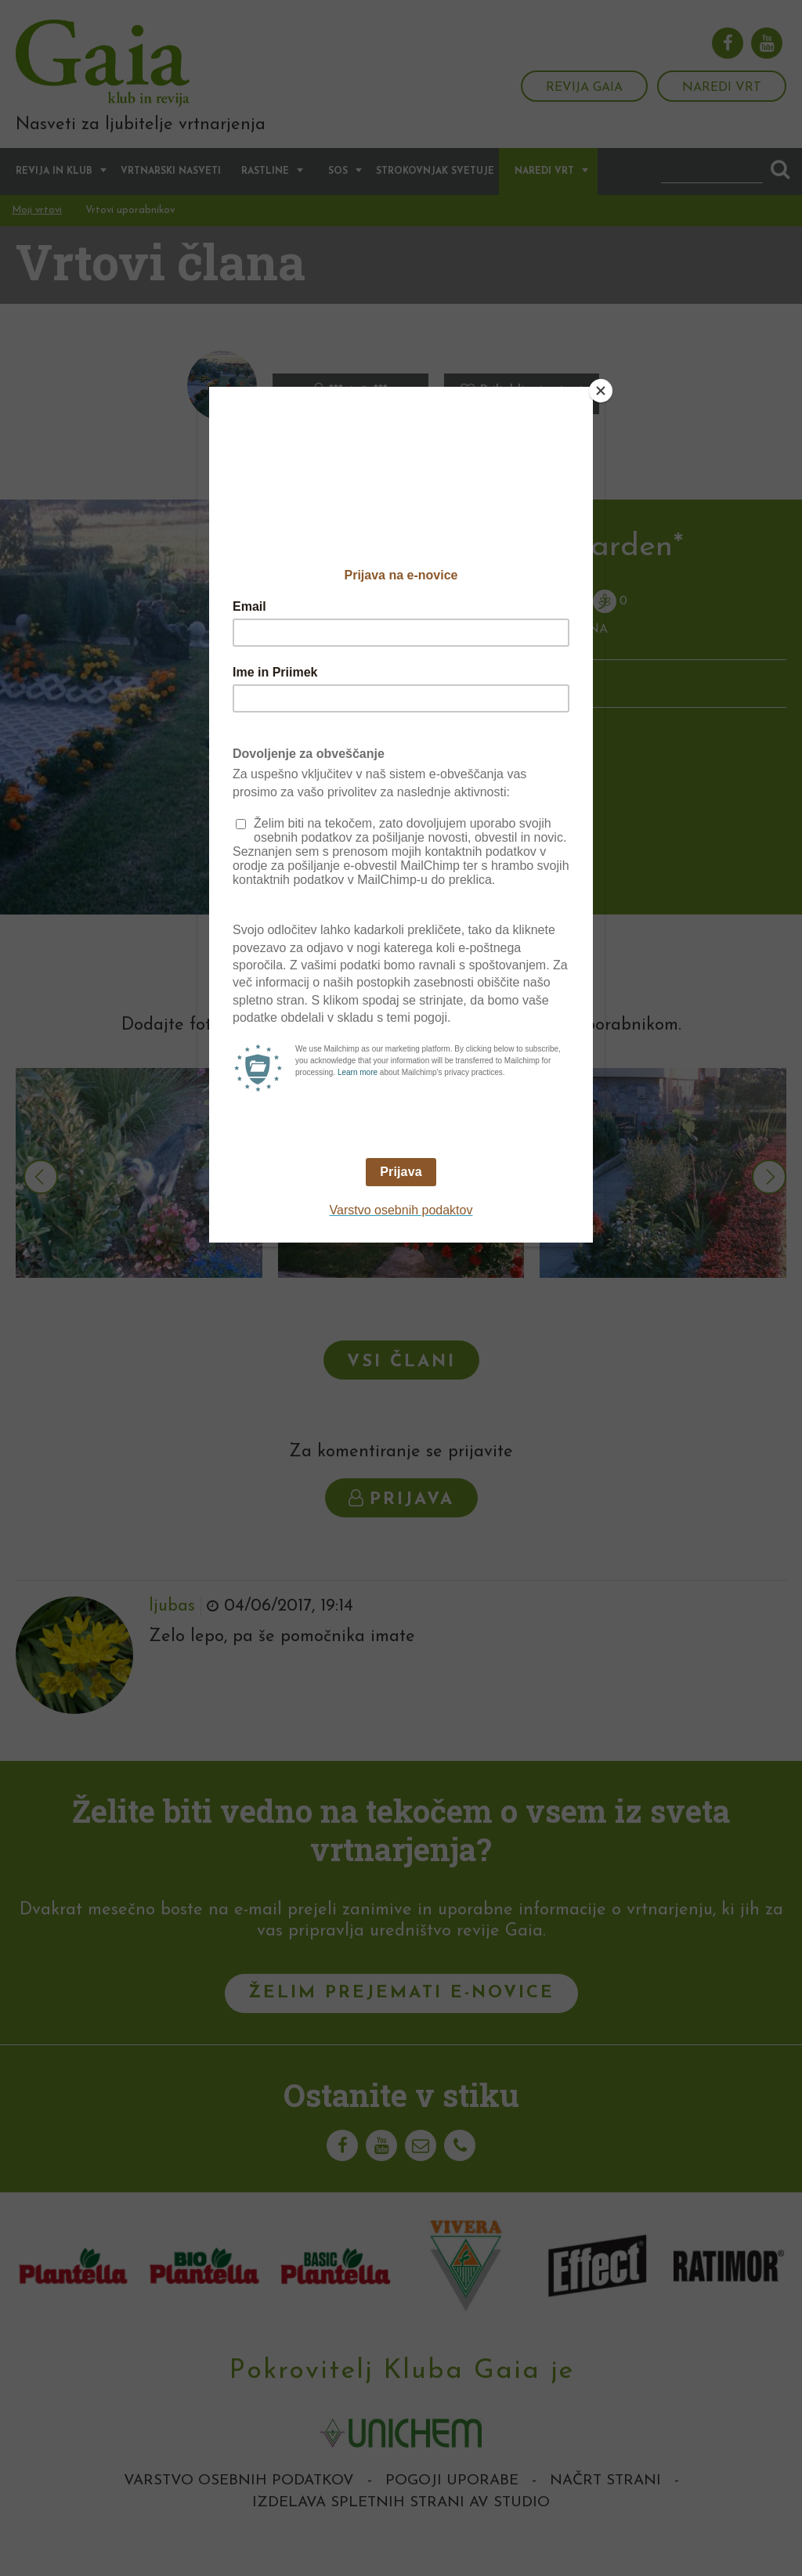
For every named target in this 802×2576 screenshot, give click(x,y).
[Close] (600, 390)
